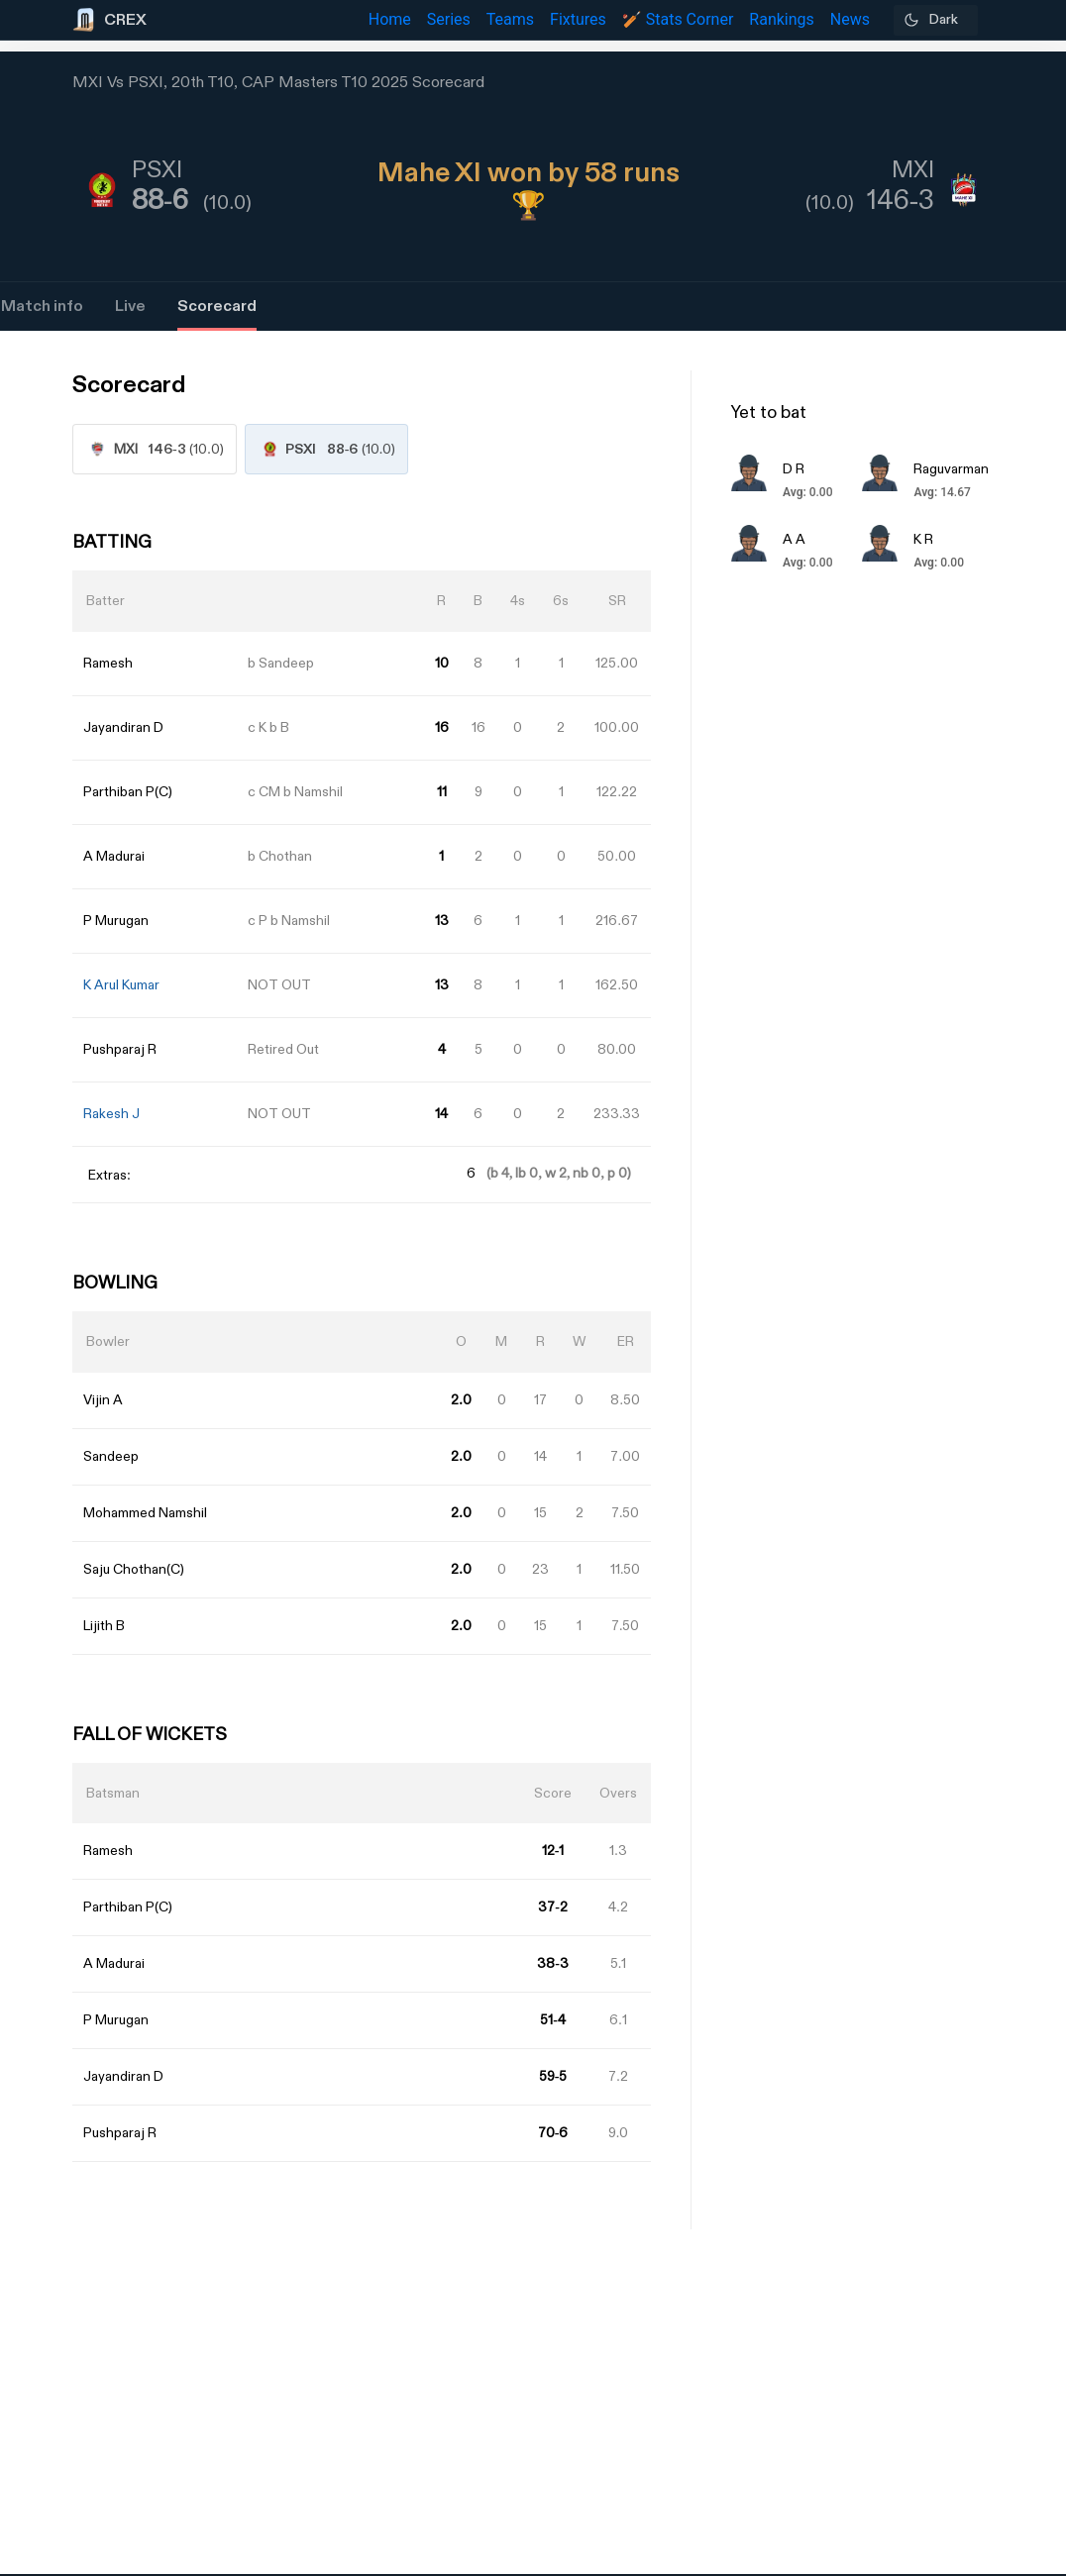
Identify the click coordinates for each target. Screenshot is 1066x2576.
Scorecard (217, 306)
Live (130, 306)
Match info (42, 306)
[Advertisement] (991, 1430)
